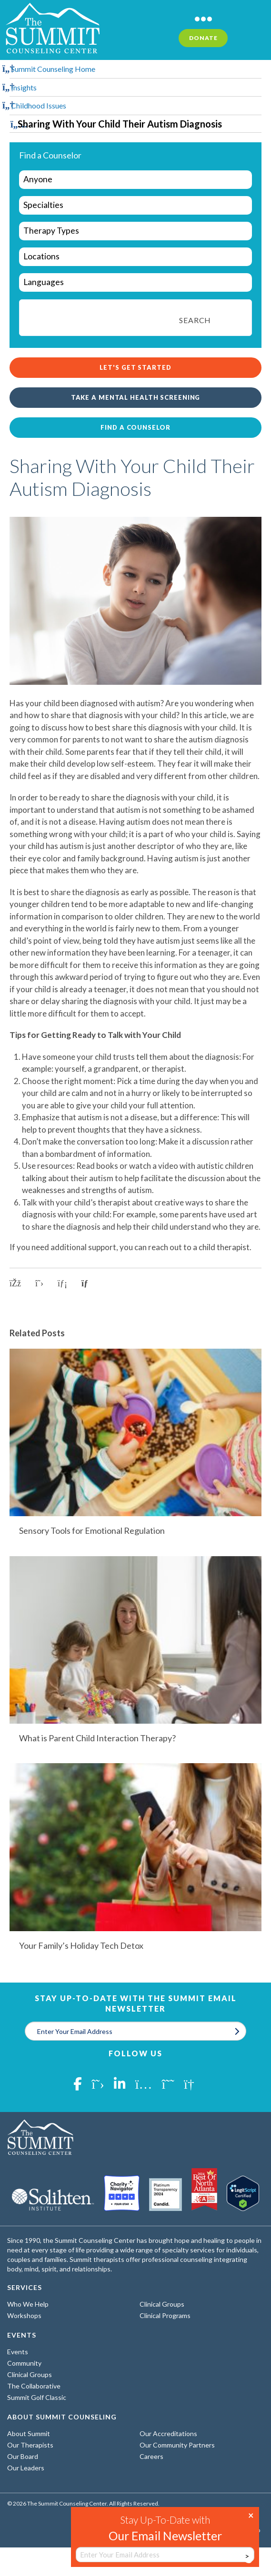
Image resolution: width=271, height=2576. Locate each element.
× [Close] (251, 2514)
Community (24, 2363)
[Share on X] (39, 1283)
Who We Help (28, 2304)
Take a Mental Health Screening (136, 397)
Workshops (24, 2315)
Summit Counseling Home (53, 68)
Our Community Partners (177, 2445)
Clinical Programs (165, 2315)
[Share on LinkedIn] (62, 1283)
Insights (24, 87)
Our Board (22, 2456)
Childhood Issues (38, 105)
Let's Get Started (135, 367)
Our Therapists (30, 2445)
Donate (203, 37)
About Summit (28, 2433)
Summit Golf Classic (36, 2397)
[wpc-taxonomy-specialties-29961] (135, 205)
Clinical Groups (162, 2304)
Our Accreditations (168, 2433)
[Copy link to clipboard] (88, 1283)
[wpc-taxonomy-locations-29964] (135, 256)
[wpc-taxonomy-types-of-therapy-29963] (135, 231)
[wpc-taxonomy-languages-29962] (135, 282)
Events (17, 2352)
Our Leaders (25, 2468)
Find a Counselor (135, 427)
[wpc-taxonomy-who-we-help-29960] (135, 179)
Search (195, 320)
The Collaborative (33, 2386)
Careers (151, 2456)
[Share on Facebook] (15, 1283)
